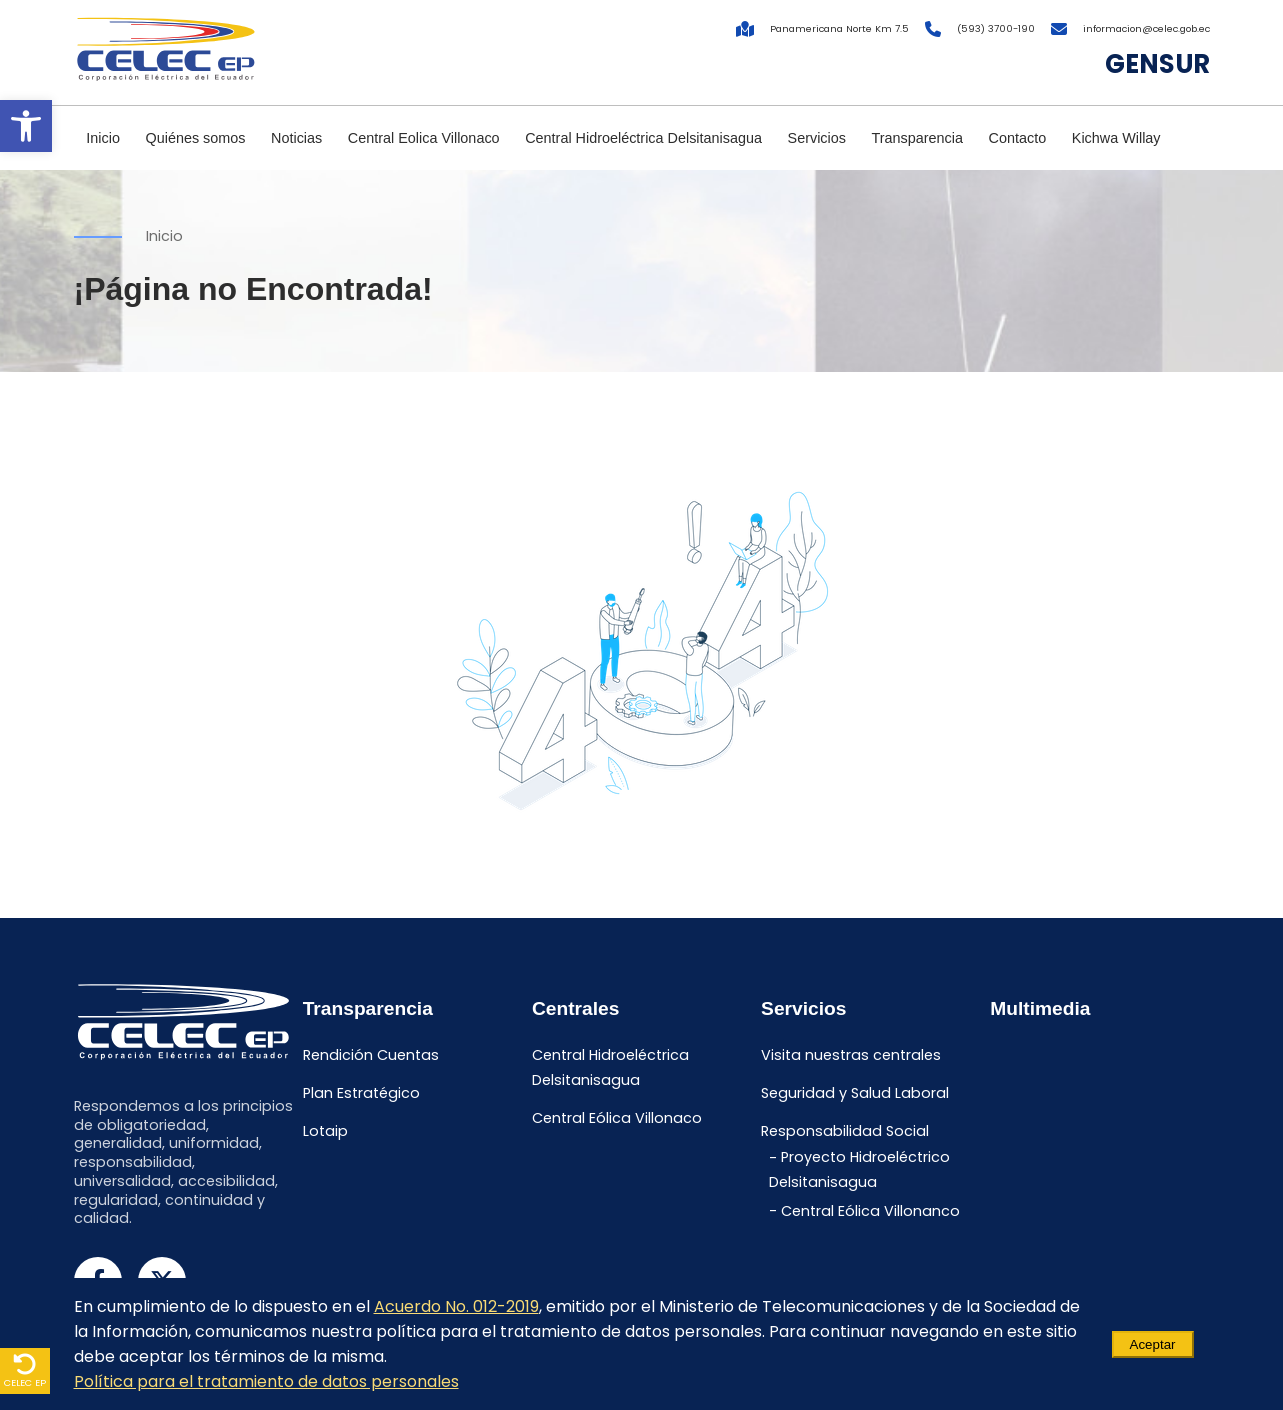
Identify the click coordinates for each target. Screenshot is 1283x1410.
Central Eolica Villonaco (424, 138)
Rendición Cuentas (371, 1056)
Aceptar (1153, 1344)
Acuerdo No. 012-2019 (456, 1306)
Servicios (817, 138)
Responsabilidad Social (845, 1131)
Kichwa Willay (1116, 138)
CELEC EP (25, 1370)
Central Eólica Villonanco (870, 1211)
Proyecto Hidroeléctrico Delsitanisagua (859, 1170)
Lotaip (325, 1131)
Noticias (296, 138)
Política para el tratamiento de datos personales (266, 1381)
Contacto (1018, 138)
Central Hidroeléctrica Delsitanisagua (643, 138)
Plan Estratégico (361, 1093)
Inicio (103, 138)
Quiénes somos (196, 138)
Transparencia (917, 138)
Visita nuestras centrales (851, 1056)
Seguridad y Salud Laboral (855, 1093)
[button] (26, 126)
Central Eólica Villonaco (617, 1118)
